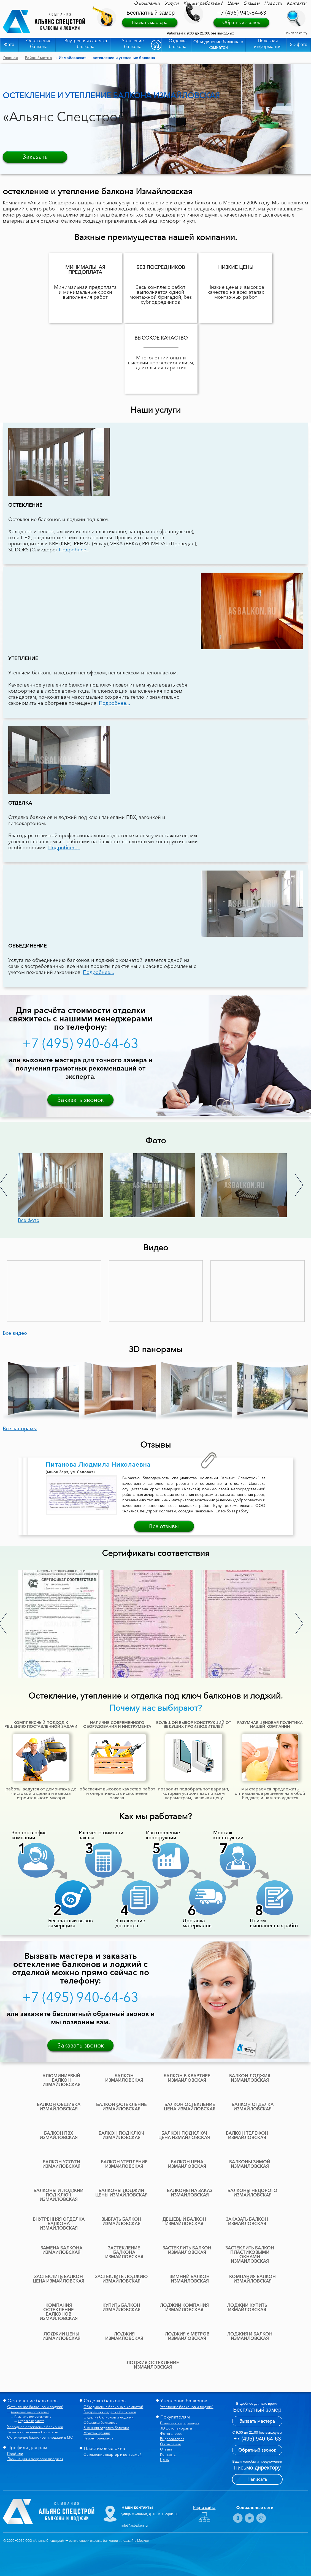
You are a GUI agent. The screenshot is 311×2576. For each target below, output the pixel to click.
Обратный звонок (241, 22)
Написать (257, 2479)
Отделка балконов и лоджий (108, 2417)
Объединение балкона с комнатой (218, 44)
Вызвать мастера (149, 22)
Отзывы (251, 3)
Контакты (296, 3)
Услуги (172, 3)
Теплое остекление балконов (32, 2432)
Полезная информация (268, 43)
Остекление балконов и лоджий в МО (40, 2437)
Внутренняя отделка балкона (85, 43)
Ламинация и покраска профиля (35, 2459)
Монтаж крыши (96, 2433)
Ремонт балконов (98, 2438)
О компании (147, 3)
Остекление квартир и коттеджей (112, 2454)
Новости (273, 3)
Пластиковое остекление (32, 2416)
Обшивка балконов (100, 2422)
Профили (15, 2453)
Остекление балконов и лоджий (35, 2406)
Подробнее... (74, 550)
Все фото (28, 1220)
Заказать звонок (80, 1100)
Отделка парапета (31, 2421)
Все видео (15, 1333)
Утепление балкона (133, 43)
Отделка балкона (178, 43)
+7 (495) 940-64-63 (241, 12)
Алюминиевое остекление (30, 2412)
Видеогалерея (172, 2438)
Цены (233, 3)
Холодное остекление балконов (35, 2427)
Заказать (35, 157)
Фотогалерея (171, 2433)
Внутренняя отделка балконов (109, 2412)
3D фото (298, 44)
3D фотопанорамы (176, 2428)
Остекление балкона (39, 43)
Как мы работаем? (203, 3)
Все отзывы (164, 1526)
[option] (64, 1185)
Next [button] (299, 1185)
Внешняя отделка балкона (106, 2427)
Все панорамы (20, 1429)
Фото (9, 44)
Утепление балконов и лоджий (186, 2406)
